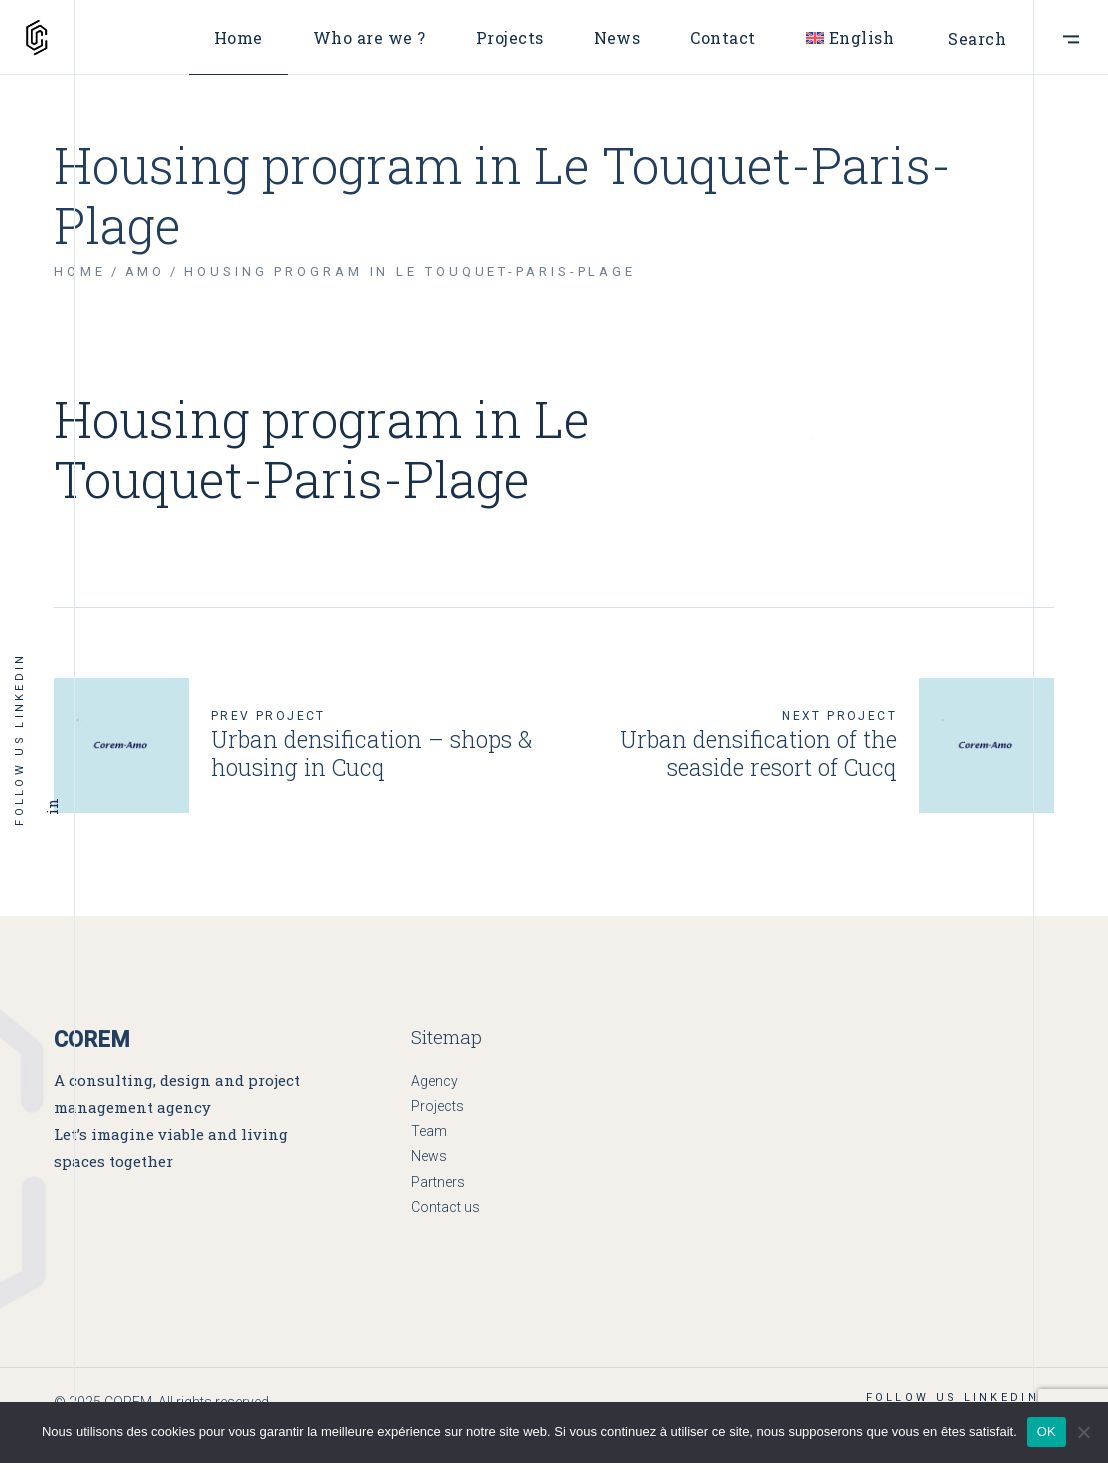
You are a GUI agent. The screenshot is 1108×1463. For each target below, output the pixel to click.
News (429, 1156)
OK (1046, 1431)
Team (429, 1131)
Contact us (445, 1207)
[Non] (1083, 1432)
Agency (434, 1081)
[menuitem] (850, 37)
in (52, 807)
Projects (437, 1106)
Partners (438, 1182)
